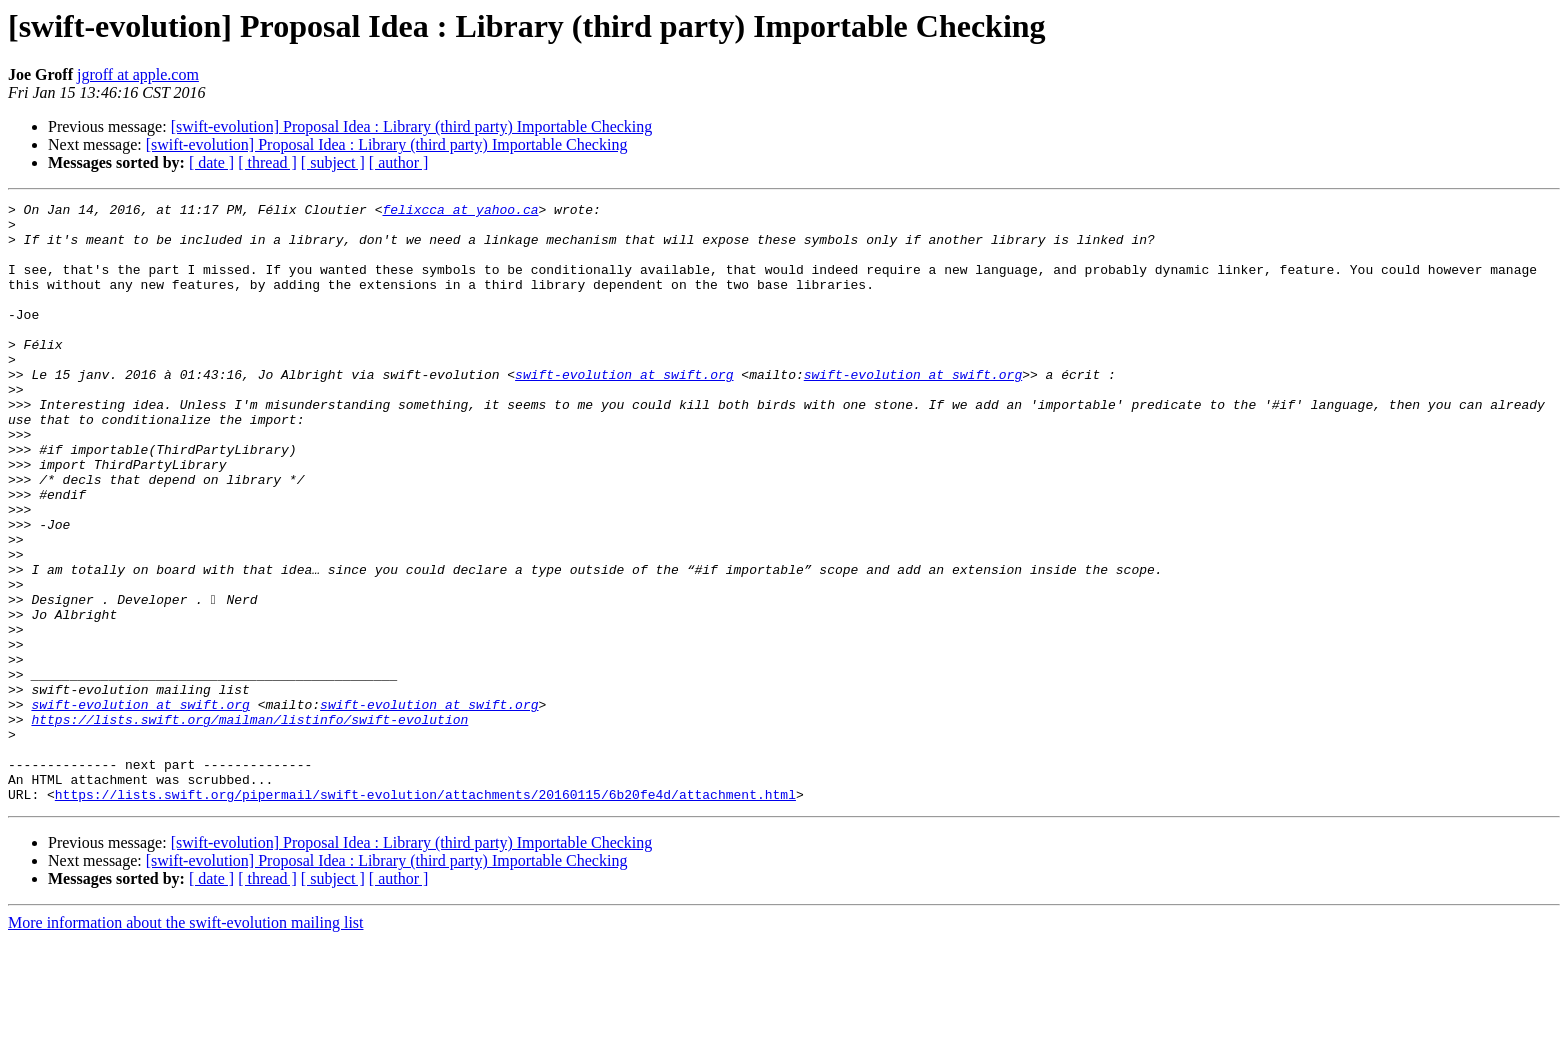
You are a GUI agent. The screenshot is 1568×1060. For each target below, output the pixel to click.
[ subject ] (333, 162)
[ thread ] (267, 162)
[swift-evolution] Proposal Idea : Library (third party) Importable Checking (412, 126)
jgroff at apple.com (138, 74)
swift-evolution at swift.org (624, 410)
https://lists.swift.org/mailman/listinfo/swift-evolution (249, 824)
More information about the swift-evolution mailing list (186, 1042)
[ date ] (211, 162)
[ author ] (399, 162)
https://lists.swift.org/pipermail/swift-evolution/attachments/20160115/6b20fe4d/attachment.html (425, 914)
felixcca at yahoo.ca (460, 212)
